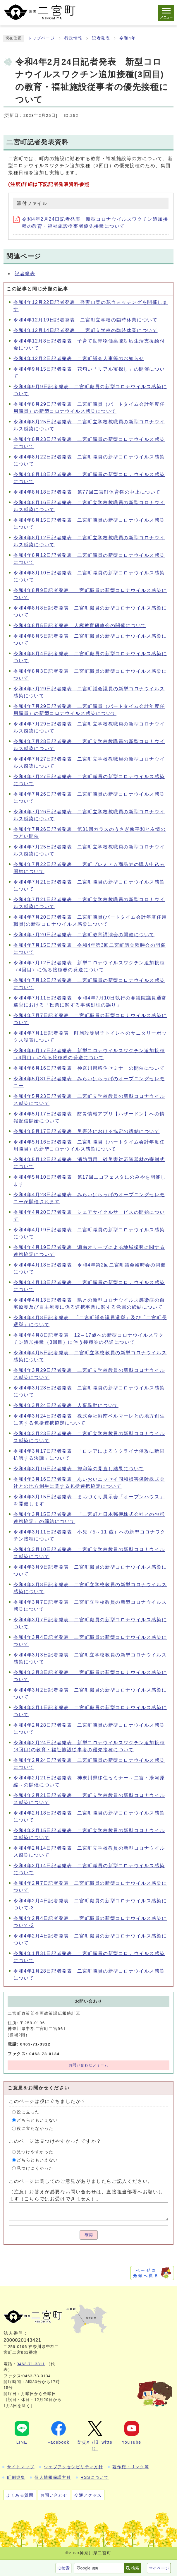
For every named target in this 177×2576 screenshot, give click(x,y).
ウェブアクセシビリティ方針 (73, 2466)
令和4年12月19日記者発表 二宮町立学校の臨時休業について (85, 319)
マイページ (159, 2568)
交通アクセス (88, 2495)
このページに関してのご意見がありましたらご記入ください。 (81, 2181)
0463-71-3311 (31, 2364)
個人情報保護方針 (53, 2477)
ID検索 (63, 2568)
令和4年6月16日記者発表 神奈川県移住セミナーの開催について (89, 1068)
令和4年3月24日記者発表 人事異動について (65, 1405)
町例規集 (16, 2477)
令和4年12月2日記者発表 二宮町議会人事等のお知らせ (78, 358)
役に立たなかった (35, 2128)
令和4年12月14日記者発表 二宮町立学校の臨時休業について (85, 330)
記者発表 (101, 38)
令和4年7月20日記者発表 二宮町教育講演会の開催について (83, 934)
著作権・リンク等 (130, 2466)
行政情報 (73, 38)
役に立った (28, 2112)
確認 (89, 2235)
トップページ (41, 38)
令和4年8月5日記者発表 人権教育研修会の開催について (79, 625)
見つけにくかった (35, 2168)
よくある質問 (20, 2495)
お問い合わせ (54, 2495)
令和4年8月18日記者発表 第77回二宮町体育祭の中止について (87, 491)
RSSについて (94, 2477)
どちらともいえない (37, 2120)
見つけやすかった (35, 2152)
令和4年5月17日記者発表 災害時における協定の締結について (86, 1131)
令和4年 (127, 38)
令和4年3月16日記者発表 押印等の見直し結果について (78, 1468)
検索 (135, 2567)
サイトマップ (21, 2466)
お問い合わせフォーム (89, 2065)
